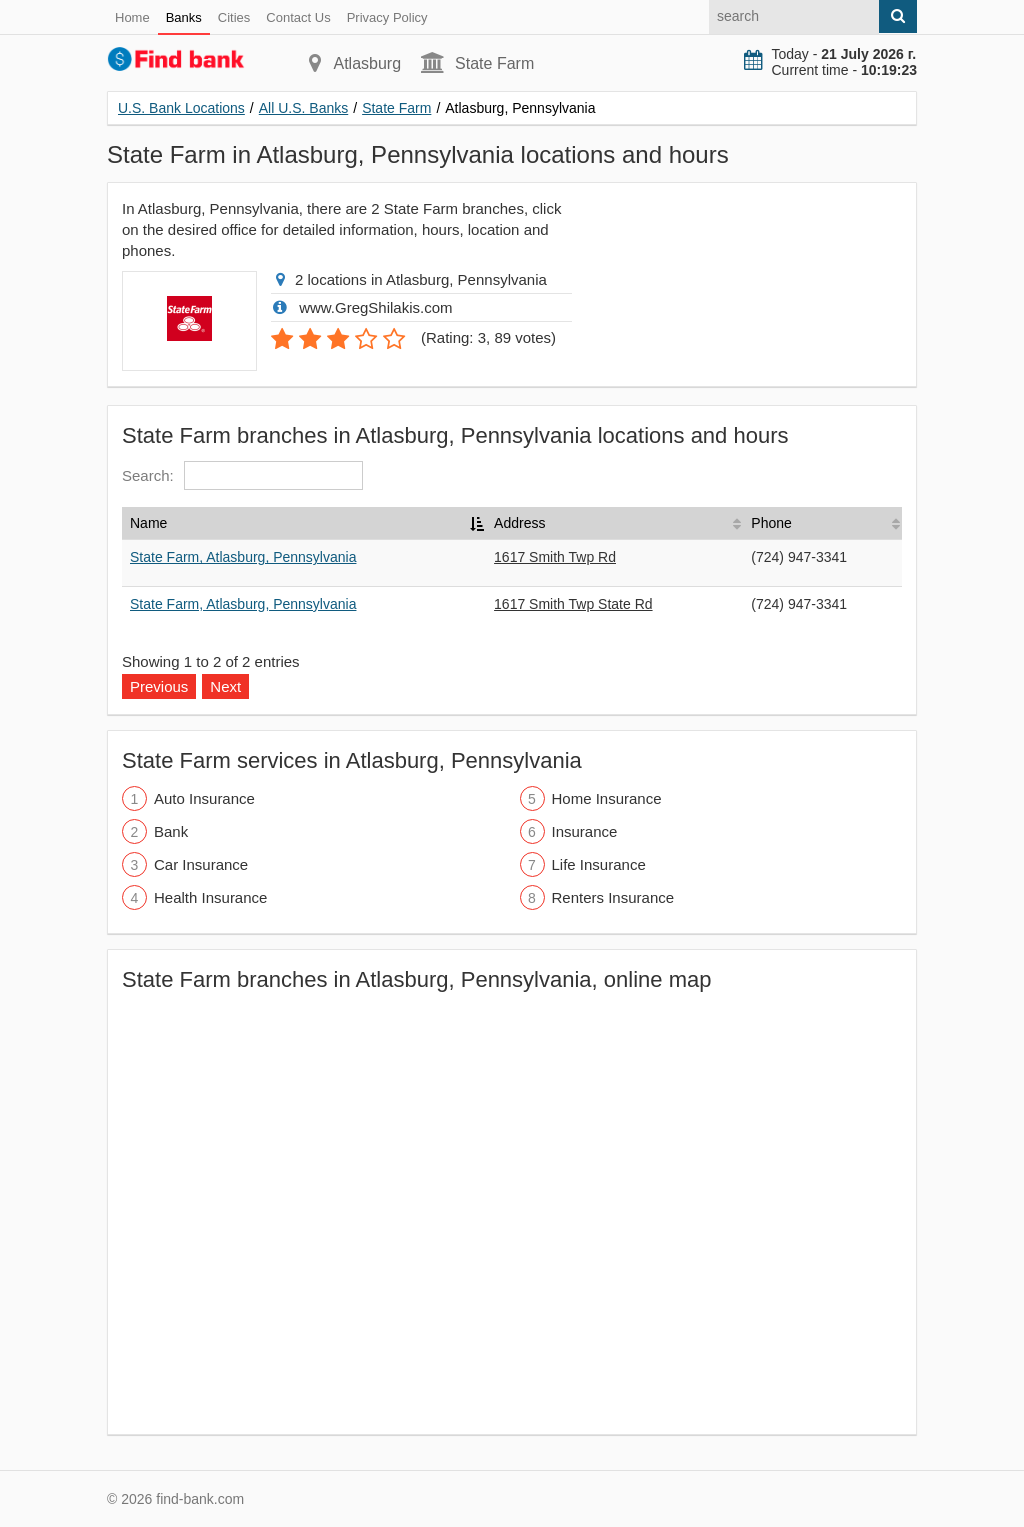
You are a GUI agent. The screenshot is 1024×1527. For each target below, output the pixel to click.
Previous (159, 686)
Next (225, 686)
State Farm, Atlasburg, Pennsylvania (243, 557)
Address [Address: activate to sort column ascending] (519, 523)
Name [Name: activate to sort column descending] (148, 523)
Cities (234, 17)
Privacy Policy (387, 17)
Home (132, 17)
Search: (242, 475)
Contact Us (298, 17)
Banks (184, 17)
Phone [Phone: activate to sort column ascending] (771, 523)
